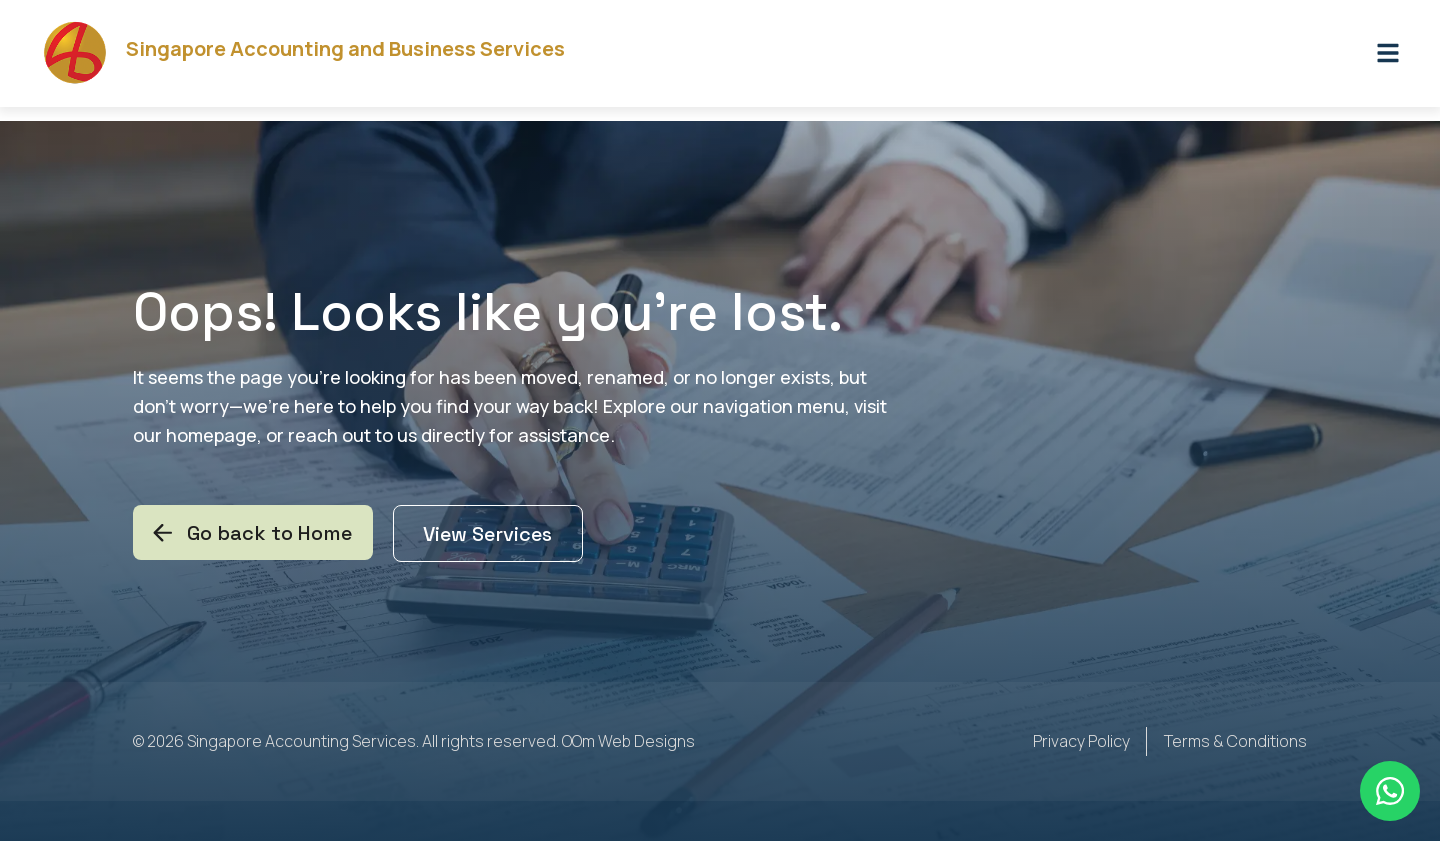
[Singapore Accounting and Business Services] (82, 60)
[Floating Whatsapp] (1390, 791)
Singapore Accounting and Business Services (359, 56)
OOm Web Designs (628, 743)
